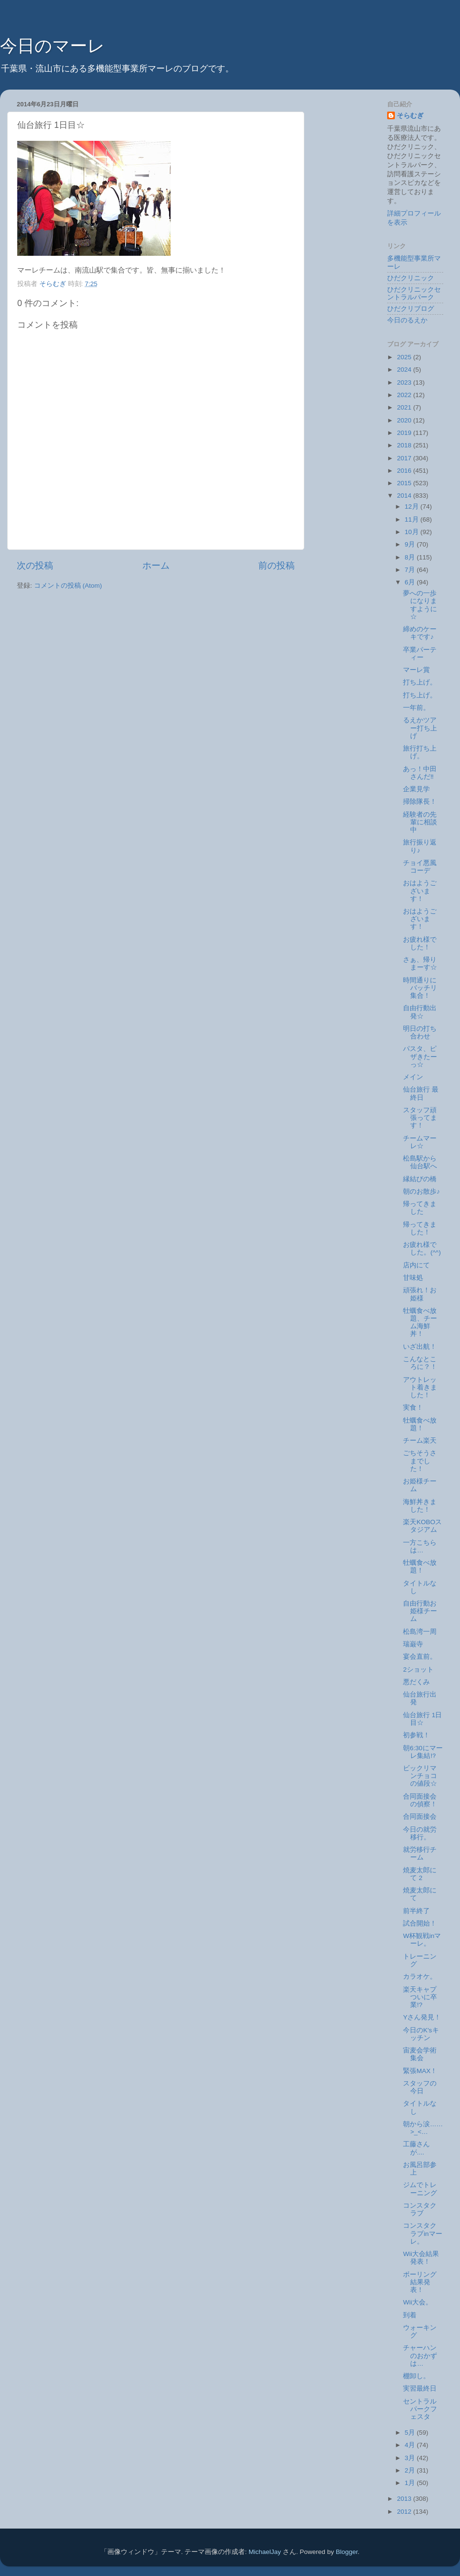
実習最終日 (420, 2388)
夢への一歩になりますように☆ (420, 605)
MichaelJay (265, 2551)
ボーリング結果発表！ (420, 2282)
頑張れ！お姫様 (420, 1294)
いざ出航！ (420, 1346)
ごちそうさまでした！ (420, 1460)
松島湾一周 (420, 1631)
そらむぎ (410, 115)
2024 (405, 369)
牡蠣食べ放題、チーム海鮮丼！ (420, 1322)
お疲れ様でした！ (420, 943)
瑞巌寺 (413, 1644)
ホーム (156, 565)
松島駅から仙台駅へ (420, 1162)
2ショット (418, 1669)
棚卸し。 (416, 2376)
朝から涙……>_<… (423, 2127)
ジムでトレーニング (420, 2188)
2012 (405, 2511)
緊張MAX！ (420, 2070)
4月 (411, 2445)
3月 (411, 2458)
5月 (411, 2432)
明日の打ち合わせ (420, 1032)
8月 (411, 557)
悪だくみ (416, 1682)
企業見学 (416, 789)
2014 (405, 495)
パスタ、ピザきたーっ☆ (420, 1056)
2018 (405, 445)
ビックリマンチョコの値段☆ (420, 1776)
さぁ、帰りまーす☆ (420, 963)
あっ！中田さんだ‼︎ (420, 772)
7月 (411, 569)
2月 (411, 2470)
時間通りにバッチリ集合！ (420, 988)
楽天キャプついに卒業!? (420, 1997)
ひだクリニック (410, 278)
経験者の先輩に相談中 (420, 822)
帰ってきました (420, 1207)
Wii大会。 (417, 2302)
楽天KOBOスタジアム (422, 1525)
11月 (413, 519)
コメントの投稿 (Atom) (68, 585)
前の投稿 (276, 565)
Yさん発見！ (422, 2017)
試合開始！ (420, 1923)
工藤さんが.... (416, 2148)
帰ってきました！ (420, 1228)
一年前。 (416, 707)
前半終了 (416, 1911)
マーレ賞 (416, 669)
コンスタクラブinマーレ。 (422, 2233)
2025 (405, 357)
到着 (409, 2315)
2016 (405, 470)
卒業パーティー (420, 653)
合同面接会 (420, 1816)
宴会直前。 (420, 1656)
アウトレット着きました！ (420, 1387)
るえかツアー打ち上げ (420, 728)
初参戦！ (416, 1735)
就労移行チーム (420, 1853)
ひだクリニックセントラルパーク (414, 293)
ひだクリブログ (410, 308)
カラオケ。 (420, 1976)
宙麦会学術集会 (420, 2054)
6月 (411, 582)
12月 (413, 506)
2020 (405, 420)
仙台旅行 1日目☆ (422, 1718)
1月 (411, 2482)
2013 (405, 2498)
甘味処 (413, 1277)
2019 (405, 432)
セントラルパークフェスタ (420, 2409)
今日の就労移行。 (420, 1833)
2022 (405, 395)
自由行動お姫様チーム (420, 1611)
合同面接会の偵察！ (420, 1800)
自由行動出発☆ (420, 1011)
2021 (405, 407)
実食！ (413, 1407)
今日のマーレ (52, 46)
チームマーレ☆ (420, 1142)
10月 (413, 532)
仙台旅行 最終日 (420, 1093)
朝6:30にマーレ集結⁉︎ (422, 1751)
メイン (413, 1077)
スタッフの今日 (420, 2087)
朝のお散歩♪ (421, 1191)
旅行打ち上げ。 (420, 752)
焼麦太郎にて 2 (420, 1874)
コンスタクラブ (420, 2209)
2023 (405, 382)
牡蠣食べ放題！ (420, 1424)
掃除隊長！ (420, 801)
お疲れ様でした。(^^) (422, 1248)
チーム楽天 (420, 1440)
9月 (411, 544)
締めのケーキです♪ (420, 633)
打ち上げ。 (420, 682)
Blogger (347, 2551)
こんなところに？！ (420, 1363)
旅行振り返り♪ (420, 846)
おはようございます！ (420, 890)
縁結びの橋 (420, 1179)
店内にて (416, 1265)
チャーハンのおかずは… (420, 2355)
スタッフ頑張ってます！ (420, 1117)
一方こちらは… (420, 1546)
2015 (405, 483)
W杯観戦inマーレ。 (422, 1939)
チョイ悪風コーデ (420, 866)
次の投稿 (35, 565)
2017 (405, 458)
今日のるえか (407, 320)
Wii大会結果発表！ (421, 2257)
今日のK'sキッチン (420, 2034)
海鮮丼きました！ (420, 1505)
